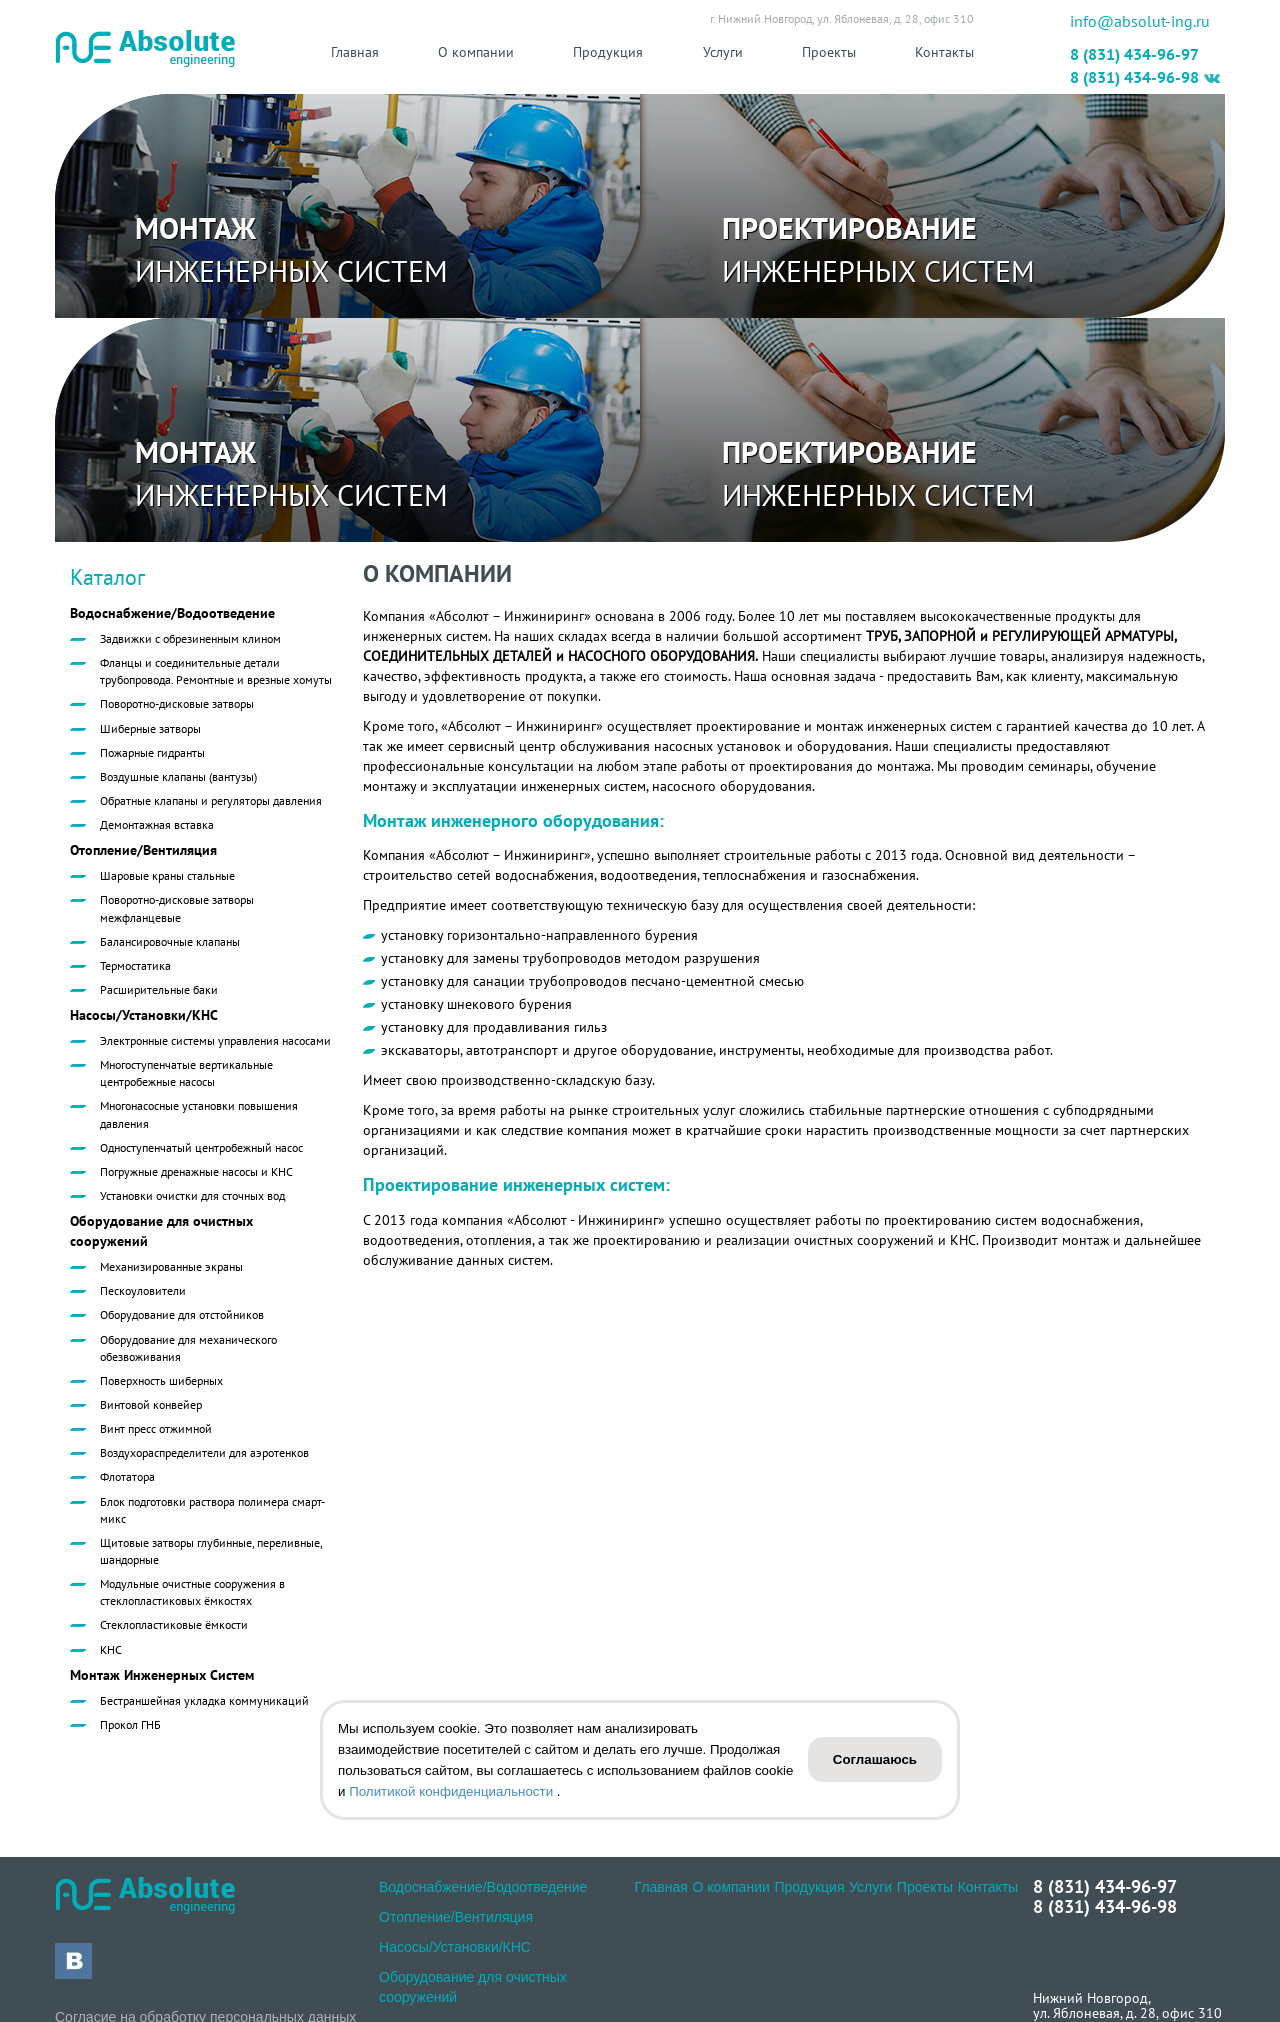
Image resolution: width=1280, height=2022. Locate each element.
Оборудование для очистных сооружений (161, 1231)
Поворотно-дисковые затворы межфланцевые (177, 908)
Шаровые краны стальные (167, 875)
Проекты (829, 52)
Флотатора (127, 1476)
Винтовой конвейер (151, 1404)
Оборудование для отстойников (182, 1314)
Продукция (608, 52)
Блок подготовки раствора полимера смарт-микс (212, 1510)
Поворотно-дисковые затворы (177, 703)
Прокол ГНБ (130, 1724)
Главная (355, 52)
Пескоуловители (143, 1290)
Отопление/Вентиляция (143, 850)
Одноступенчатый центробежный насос (201, 1147)
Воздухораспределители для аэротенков (204, 1452)
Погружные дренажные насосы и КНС (196, 1171)
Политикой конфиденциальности (453, 1791)
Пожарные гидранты (152, 752)
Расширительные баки (159, 989)
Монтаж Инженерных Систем (162, 1675)
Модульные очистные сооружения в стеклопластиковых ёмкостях (192, 1592)
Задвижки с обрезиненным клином (190, 638)
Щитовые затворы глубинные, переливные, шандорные (211, 1551)
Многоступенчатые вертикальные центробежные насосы (186, 1073)
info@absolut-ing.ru (1140, 21)
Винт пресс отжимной (156, 1428)
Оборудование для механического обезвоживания (188, 1348)
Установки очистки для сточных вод (192, 1195)
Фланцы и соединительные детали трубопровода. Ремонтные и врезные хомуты (216, 671)
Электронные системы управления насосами (215, 1040)
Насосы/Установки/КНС (144, 1015)
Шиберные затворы (150, 728)
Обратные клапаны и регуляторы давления (211, 800)
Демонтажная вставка (157, 824)
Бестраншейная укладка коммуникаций (204, 1700)
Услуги (723, 52)
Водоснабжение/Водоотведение (172, 613)
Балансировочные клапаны (170, 941)
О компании (476, 52)
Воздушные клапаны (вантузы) (178, 776)
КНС (111, 1649)
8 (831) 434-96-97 (1134, 54)
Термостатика (135, 965)
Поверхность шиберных (161, 1380)
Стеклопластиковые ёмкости (174, 1624)
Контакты (944, 52)
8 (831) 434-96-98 (1134, 77)
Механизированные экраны (171, 1266)
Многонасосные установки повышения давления (199, 1114)
